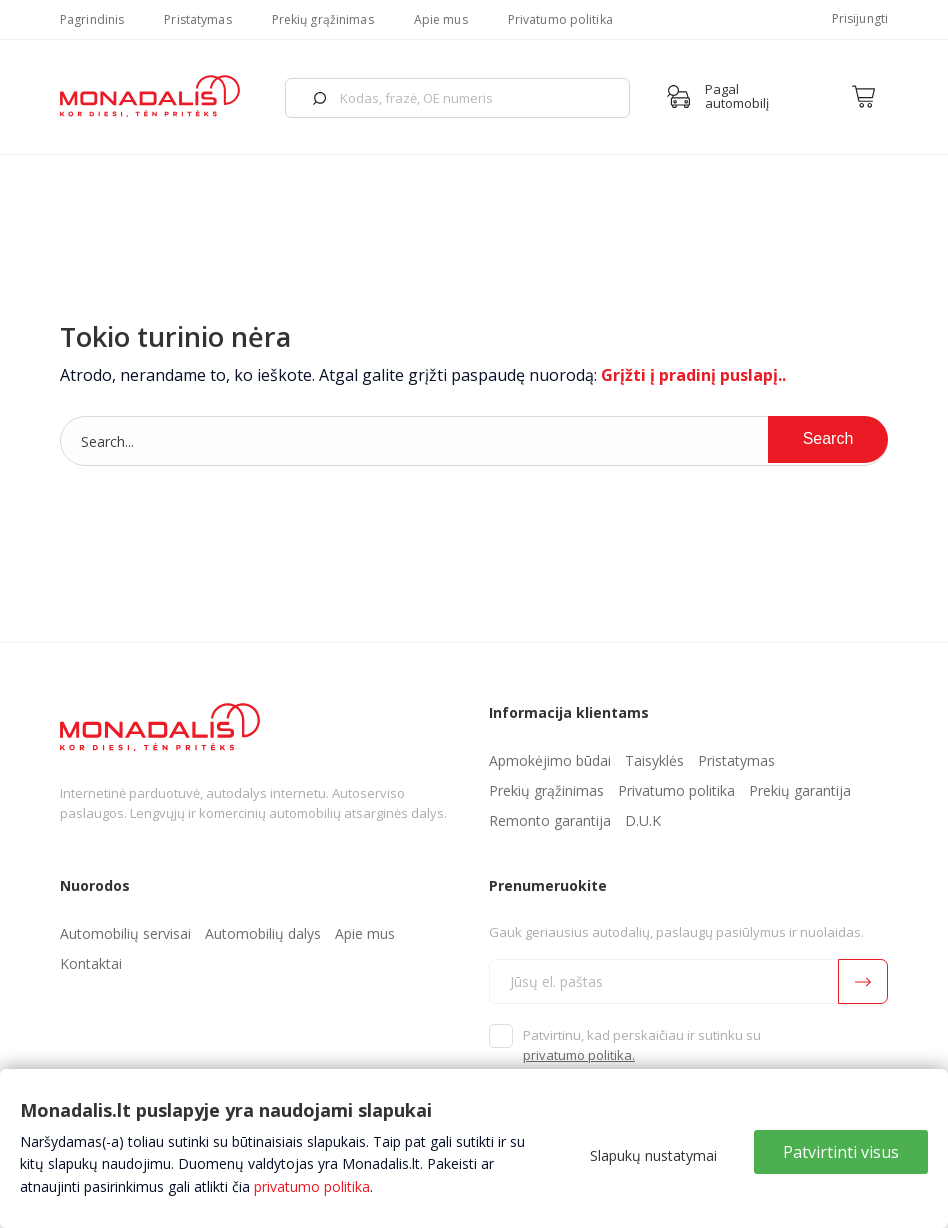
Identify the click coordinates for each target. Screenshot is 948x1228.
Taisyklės (654, 760)
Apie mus (441, 19)
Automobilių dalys (263, 933)
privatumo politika (312, 1186)
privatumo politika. (579, 1055)
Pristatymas (197, 19)
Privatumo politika (560, 19)
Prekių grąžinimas (323, 19)
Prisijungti (860, 18)
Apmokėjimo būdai (550, 760)
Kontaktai (91, 963)
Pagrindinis (92, 19)
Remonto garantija (550, 820)
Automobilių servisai (125, 933)
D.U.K (643, 820)
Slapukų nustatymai (653, 1155)
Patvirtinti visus (841, 1152)
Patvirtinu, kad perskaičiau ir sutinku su (642, 1045)
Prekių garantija (800, 790)
